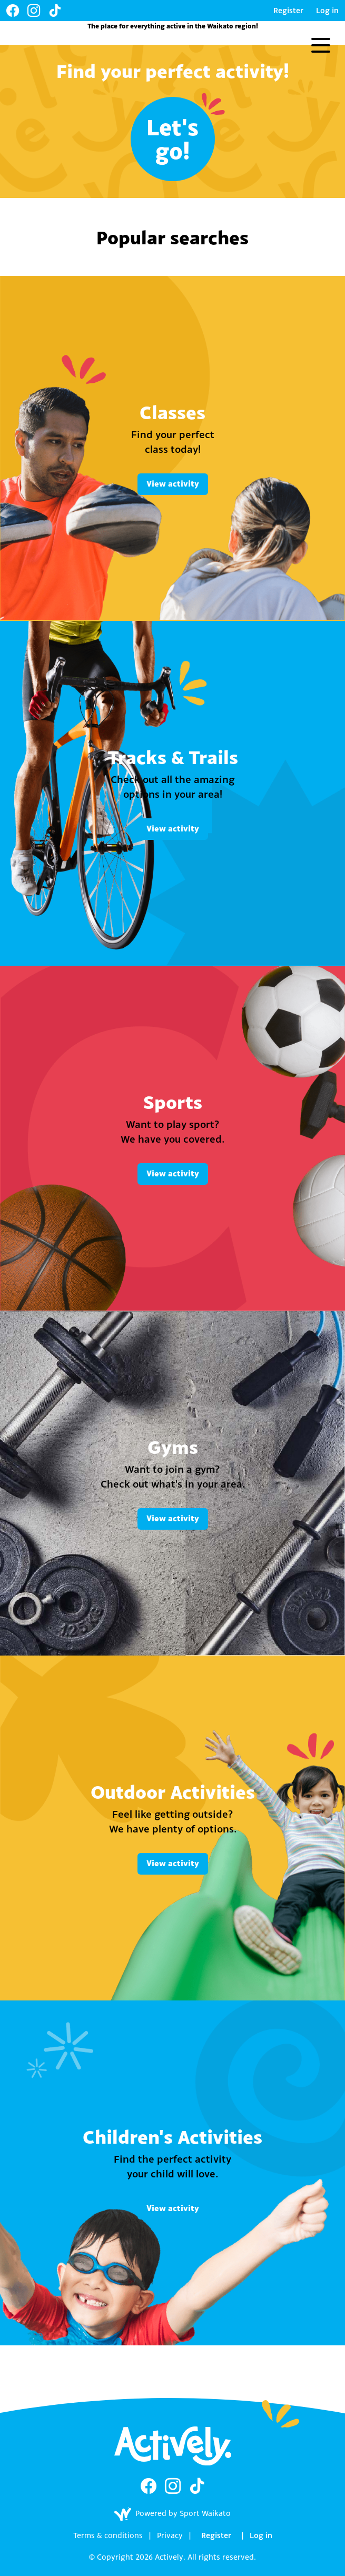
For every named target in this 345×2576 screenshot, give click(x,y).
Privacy (170, 2535)
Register (288, 10)
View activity (172, 483)
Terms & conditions (108, 2535)
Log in (327, 10)
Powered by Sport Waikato (172, 2514)
